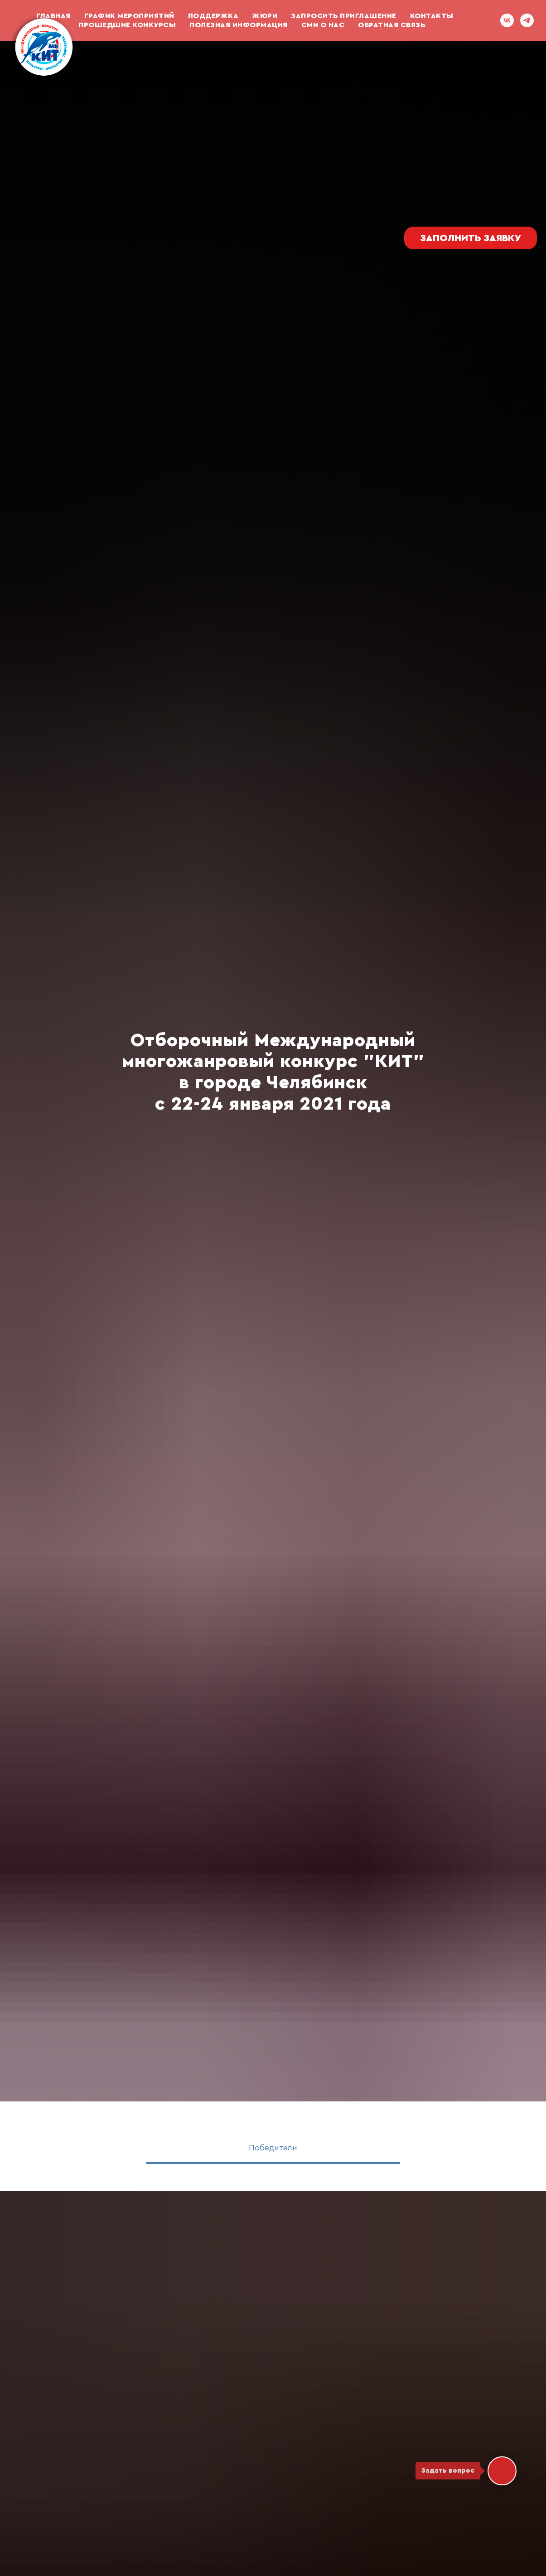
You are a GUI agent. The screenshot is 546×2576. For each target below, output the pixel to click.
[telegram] (527, 20)
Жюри (264, 15)
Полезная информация (238, 25)
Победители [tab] (273, 2148)
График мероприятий (129, 15)
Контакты (432, 15)
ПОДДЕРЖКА (213, 15)
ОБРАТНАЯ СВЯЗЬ (391, 25)
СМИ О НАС (323, 25)
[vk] (507, 20)
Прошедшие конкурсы (127, 25)
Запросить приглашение (343, 15)
